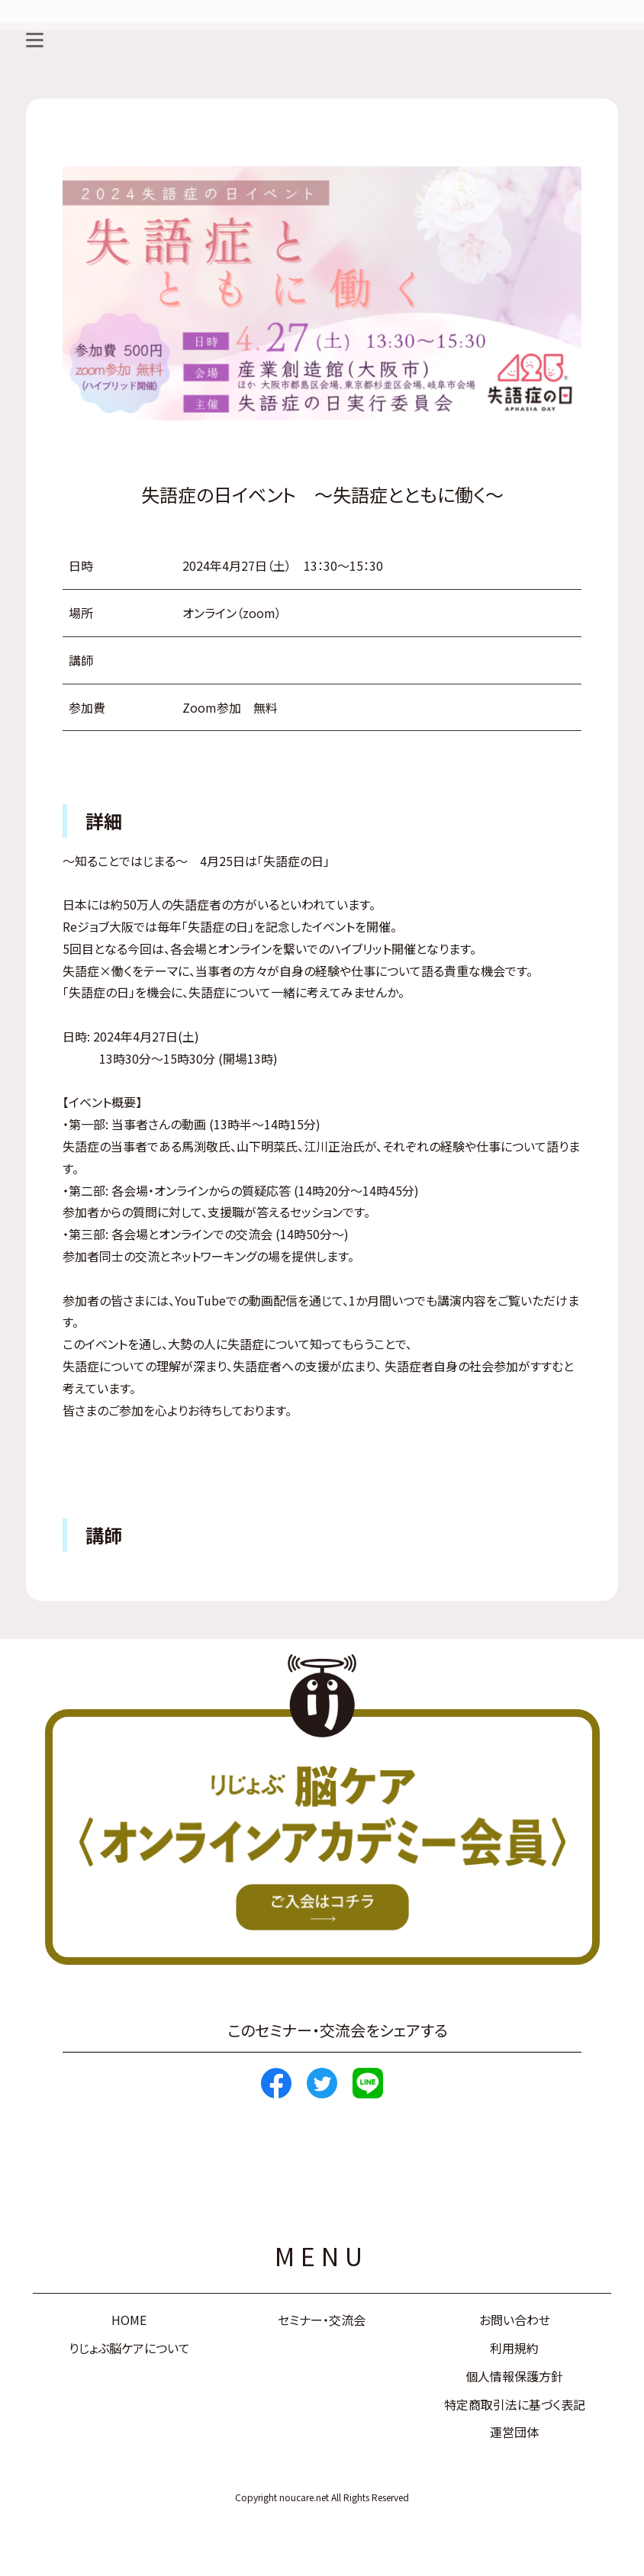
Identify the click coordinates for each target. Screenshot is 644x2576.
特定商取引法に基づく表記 (514, 2404)
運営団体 (514, 2432)
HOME (129, 2319)
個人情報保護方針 (514, 2376)
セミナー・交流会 (321, 2319)
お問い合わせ (514, 2319)
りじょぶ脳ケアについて (129, 2348)
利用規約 (514, 2348)
